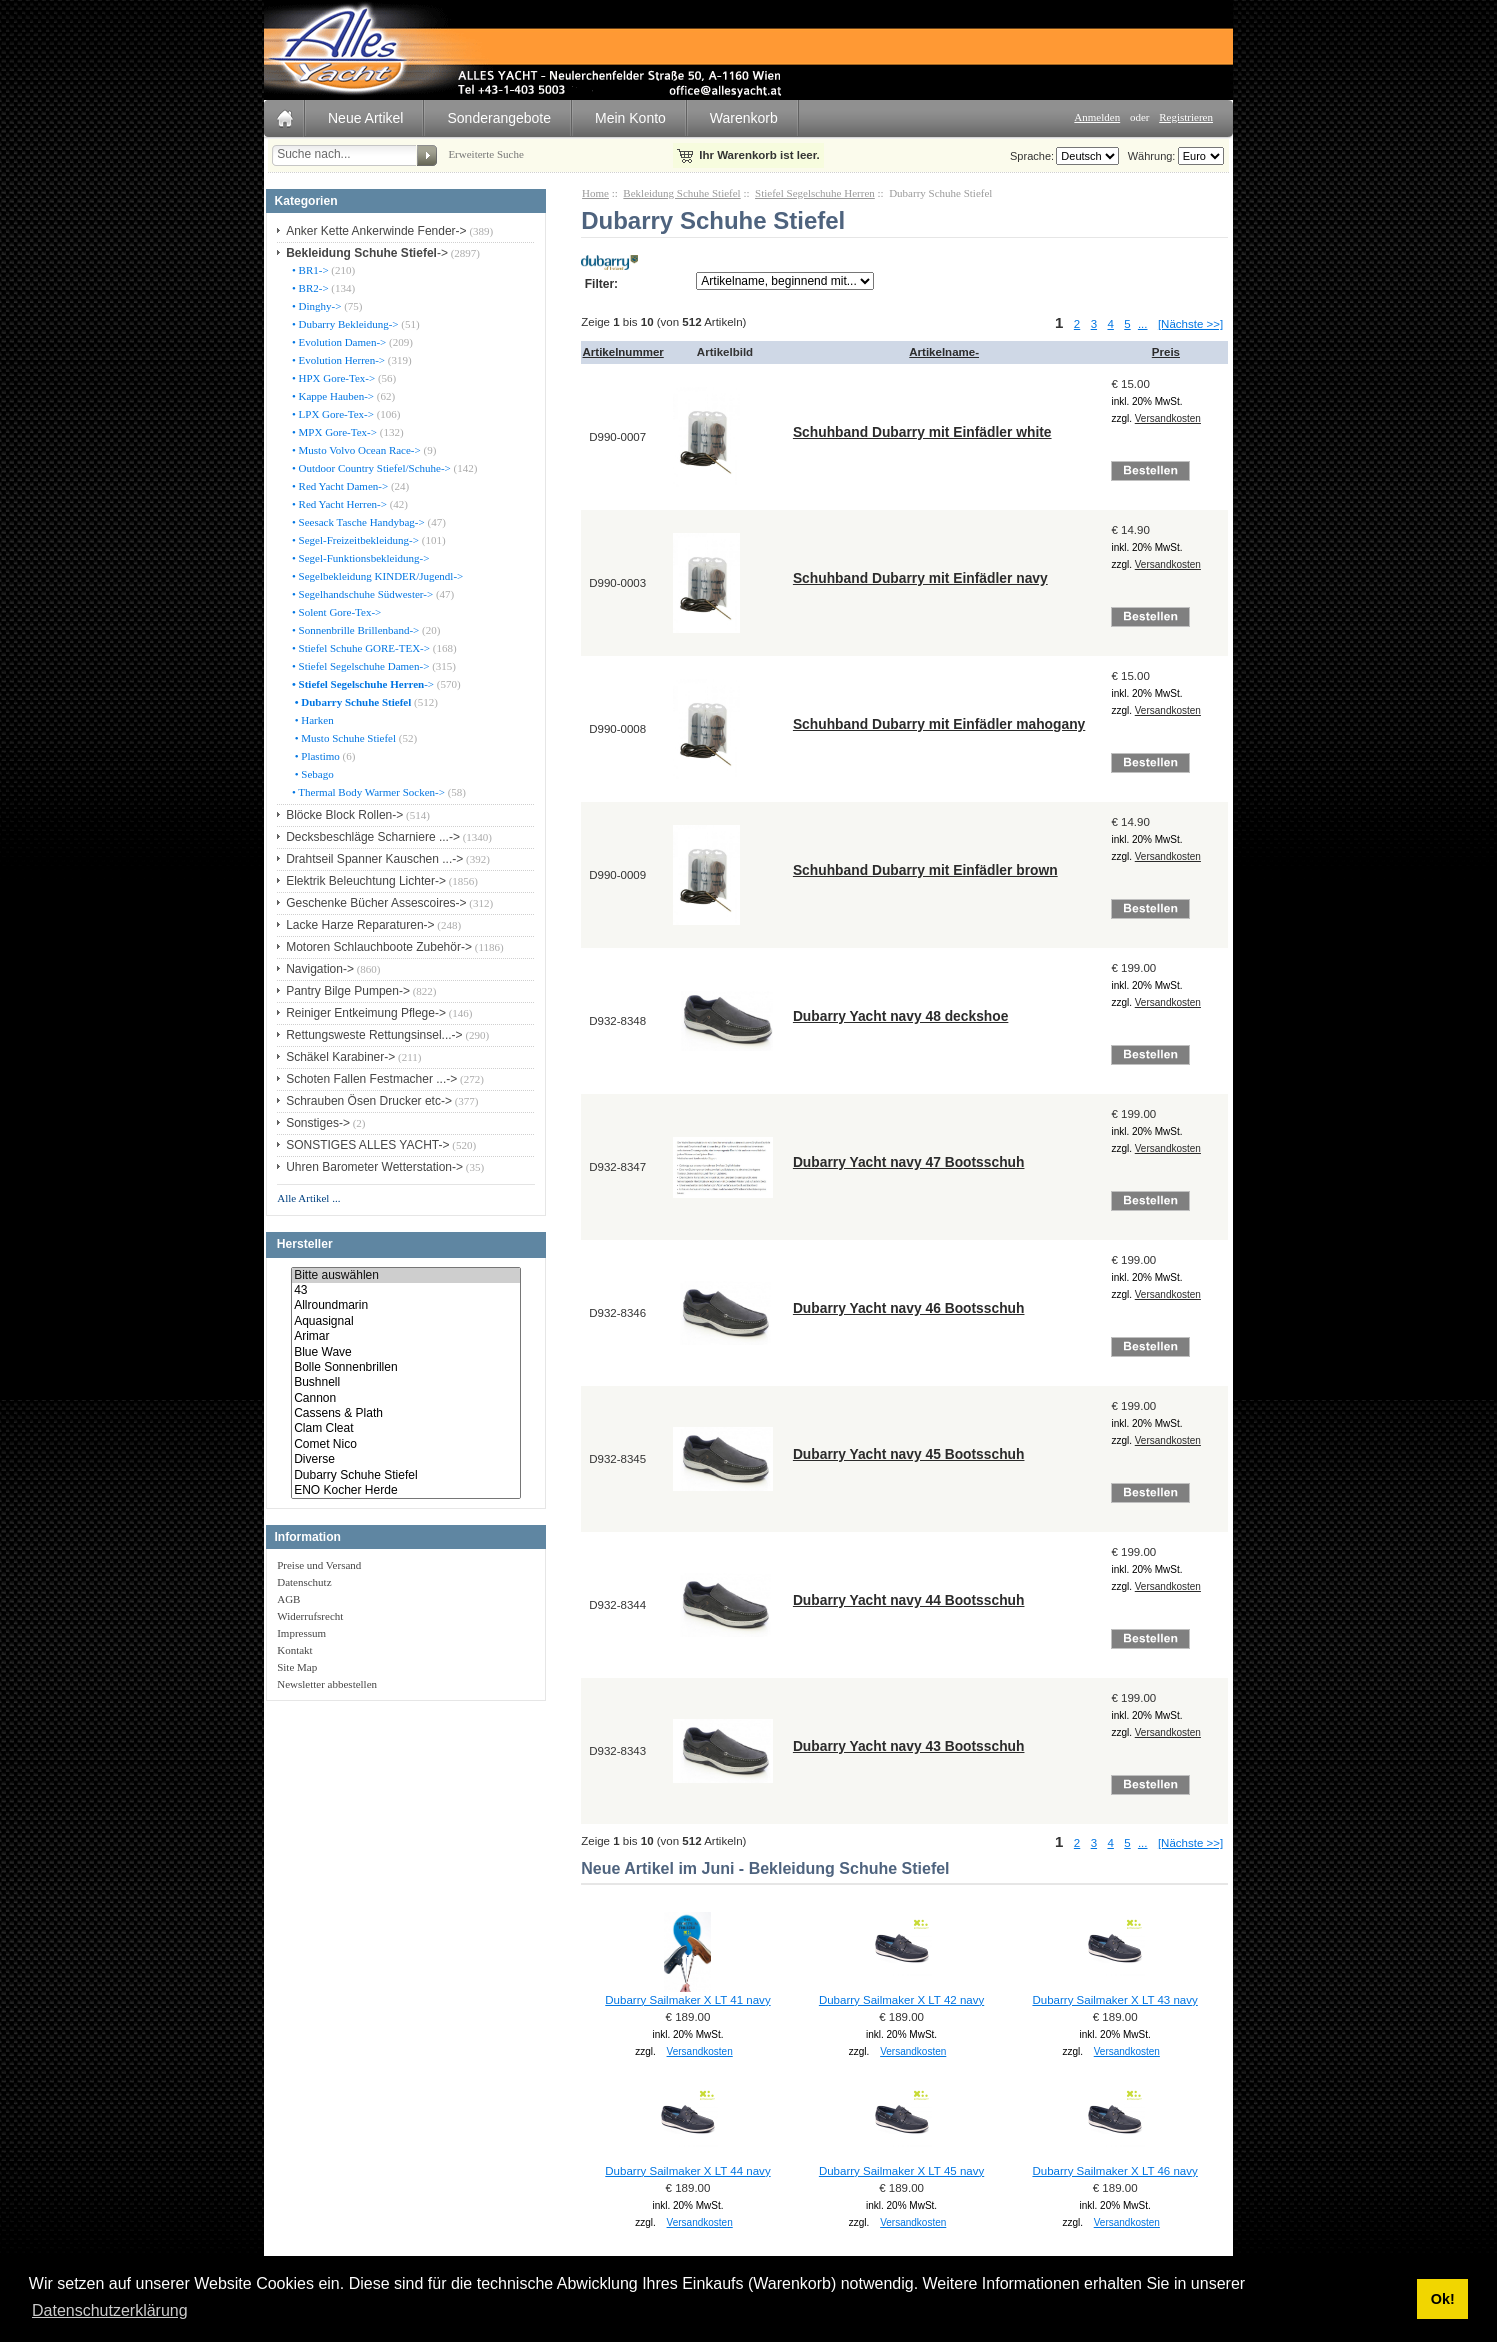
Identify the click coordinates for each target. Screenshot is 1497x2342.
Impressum (301, 1633)
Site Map (297, 1667)
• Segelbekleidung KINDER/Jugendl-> (376, 576)
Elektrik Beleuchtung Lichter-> (366, 881)
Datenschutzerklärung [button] (110, 2310)
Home (595, 193)
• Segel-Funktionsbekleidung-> (359, 558)
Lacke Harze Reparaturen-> (360, 925)
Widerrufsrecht (310, 1616)
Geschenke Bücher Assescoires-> (376, 903)
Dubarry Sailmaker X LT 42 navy (901, 2000)
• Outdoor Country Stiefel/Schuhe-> (370, 468)
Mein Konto (630, 118)
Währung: (1149, 156)
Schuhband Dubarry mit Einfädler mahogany (939, 724)
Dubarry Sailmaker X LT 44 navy (687, 2171)
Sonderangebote (499, 118)
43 (406, 1290)
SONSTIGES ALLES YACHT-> (367, 1145)
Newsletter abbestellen (327, 1684)
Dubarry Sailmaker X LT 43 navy (1114, 2000)
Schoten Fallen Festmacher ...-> (371, 1079)
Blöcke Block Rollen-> (344, 815)
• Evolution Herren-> (337, 360)
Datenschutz (304, 1582)
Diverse (406, 1459)
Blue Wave (406, 1352)
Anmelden (1097, 117)
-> (367, 253)
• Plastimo (314, 756)
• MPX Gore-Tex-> (333, 432)
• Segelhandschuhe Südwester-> (361, 594)
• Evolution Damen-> (337, 342)
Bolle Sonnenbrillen (406, 1367)
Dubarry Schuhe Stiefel (406, 1475)
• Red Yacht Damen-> (338, 486)
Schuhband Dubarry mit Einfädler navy (920, 578)
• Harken (311, 720)
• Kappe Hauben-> (331, 396)
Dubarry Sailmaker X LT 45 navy (901, 2171)
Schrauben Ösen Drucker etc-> (369, 1101)
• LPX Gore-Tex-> (331, 414)
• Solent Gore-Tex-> (335, 612)
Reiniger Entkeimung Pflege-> (366, 1013)
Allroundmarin (406, 1305)
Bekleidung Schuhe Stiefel (681, 193)
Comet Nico (406, 1444)
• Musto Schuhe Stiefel (342, 738)
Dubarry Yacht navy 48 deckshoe (900, 1016)
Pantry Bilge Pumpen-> (348, 991)
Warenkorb (744, 118)
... (1143, 324)
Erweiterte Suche (485, 154)
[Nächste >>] (1190, 324)
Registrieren (1186, 117)
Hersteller (305, 1245)
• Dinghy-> (315, 306)
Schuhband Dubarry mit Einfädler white (922, 432)
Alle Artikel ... (308, 1198)
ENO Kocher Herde (406, 1490)
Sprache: (1032, 156)
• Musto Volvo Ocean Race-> (355, 450)
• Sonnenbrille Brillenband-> (354, 630)
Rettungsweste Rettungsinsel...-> (374, 1035)
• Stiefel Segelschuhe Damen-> (359, 666)
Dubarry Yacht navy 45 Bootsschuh (909, 1454)
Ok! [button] (1443, 2299)
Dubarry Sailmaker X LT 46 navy (1114, 2171)
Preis (1166, 352)
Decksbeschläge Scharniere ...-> (373, 837)
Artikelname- (944, 352)
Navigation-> (320, 969)
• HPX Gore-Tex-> (332, 378)
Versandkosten (1168, 418)
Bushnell (406, 1382)
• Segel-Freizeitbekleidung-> (354, 540)
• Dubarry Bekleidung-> (343, 324)
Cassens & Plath (406, 1413)
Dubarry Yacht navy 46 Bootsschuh (909, 1308)
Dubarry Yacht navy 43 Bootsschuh (909, 1746)
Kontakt (294, 1650)
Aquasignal (406, 1321)
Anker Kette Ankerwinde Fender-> (376, 231)
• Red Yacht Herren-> (338, 504)
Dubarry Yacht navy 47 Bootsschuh (909, 1162)
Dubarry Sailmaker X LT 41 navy (687, 2000)
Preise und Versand (319, 1565)
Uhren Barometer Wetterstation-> (374, 1167)
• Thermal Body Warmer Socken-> (367, 792)
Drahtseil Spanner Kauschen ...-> (374, 859)
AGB (288, 1599)
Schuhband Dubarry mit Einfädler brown (925, 870)
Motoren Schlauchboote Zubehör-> (379, 947)
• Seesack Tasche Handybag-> (357, 522)
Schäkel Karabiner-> (340, 1057)
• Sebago (311, 774)
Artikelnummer (623, 352)
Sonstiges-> (318, 1123)
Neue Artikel (365, 118)
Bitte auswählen (406, 1275)
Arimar (406, 1336)
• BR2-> (308, 288)
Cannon (406, 1398)
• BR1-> (308, 270)
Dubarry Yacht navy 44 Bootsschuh (909, 1600)
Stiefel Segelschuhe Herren (815, 193)
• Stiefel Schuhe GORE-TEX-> (359, 648)
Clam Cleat (406, 1428)
